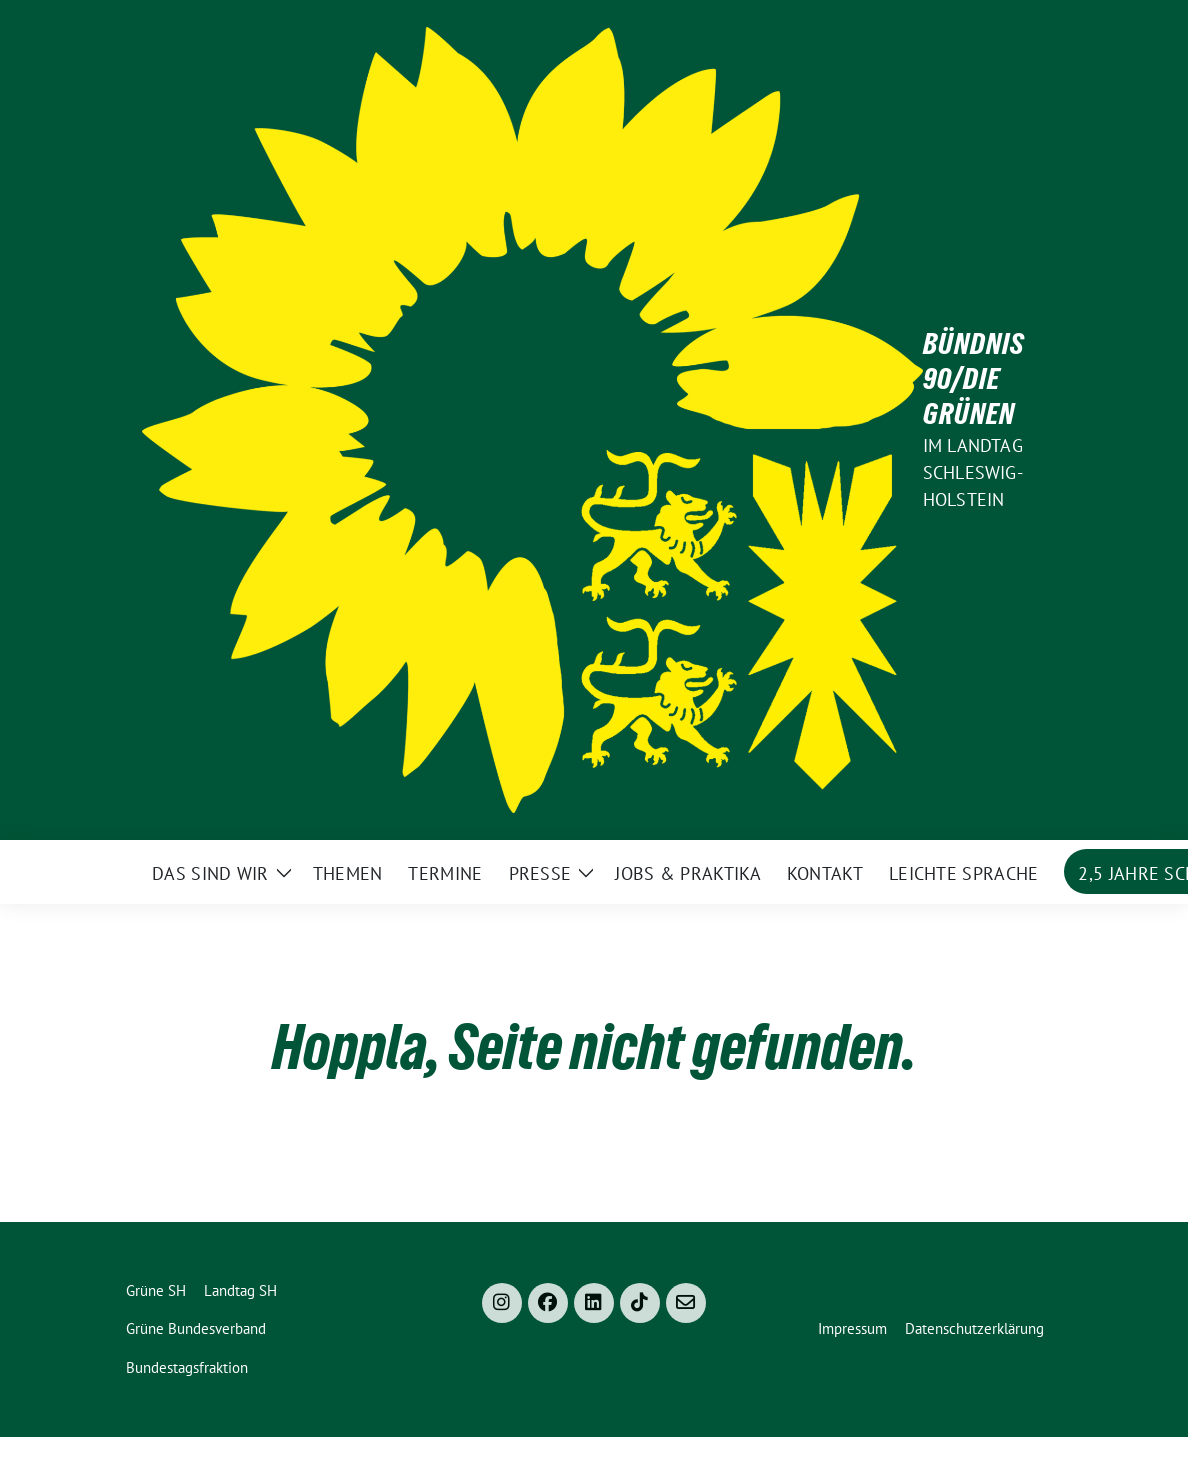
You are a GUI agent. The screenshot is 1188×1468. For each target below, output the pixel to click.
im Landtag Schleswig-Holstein (973, 472)
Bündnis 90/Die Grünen (973, 379)
